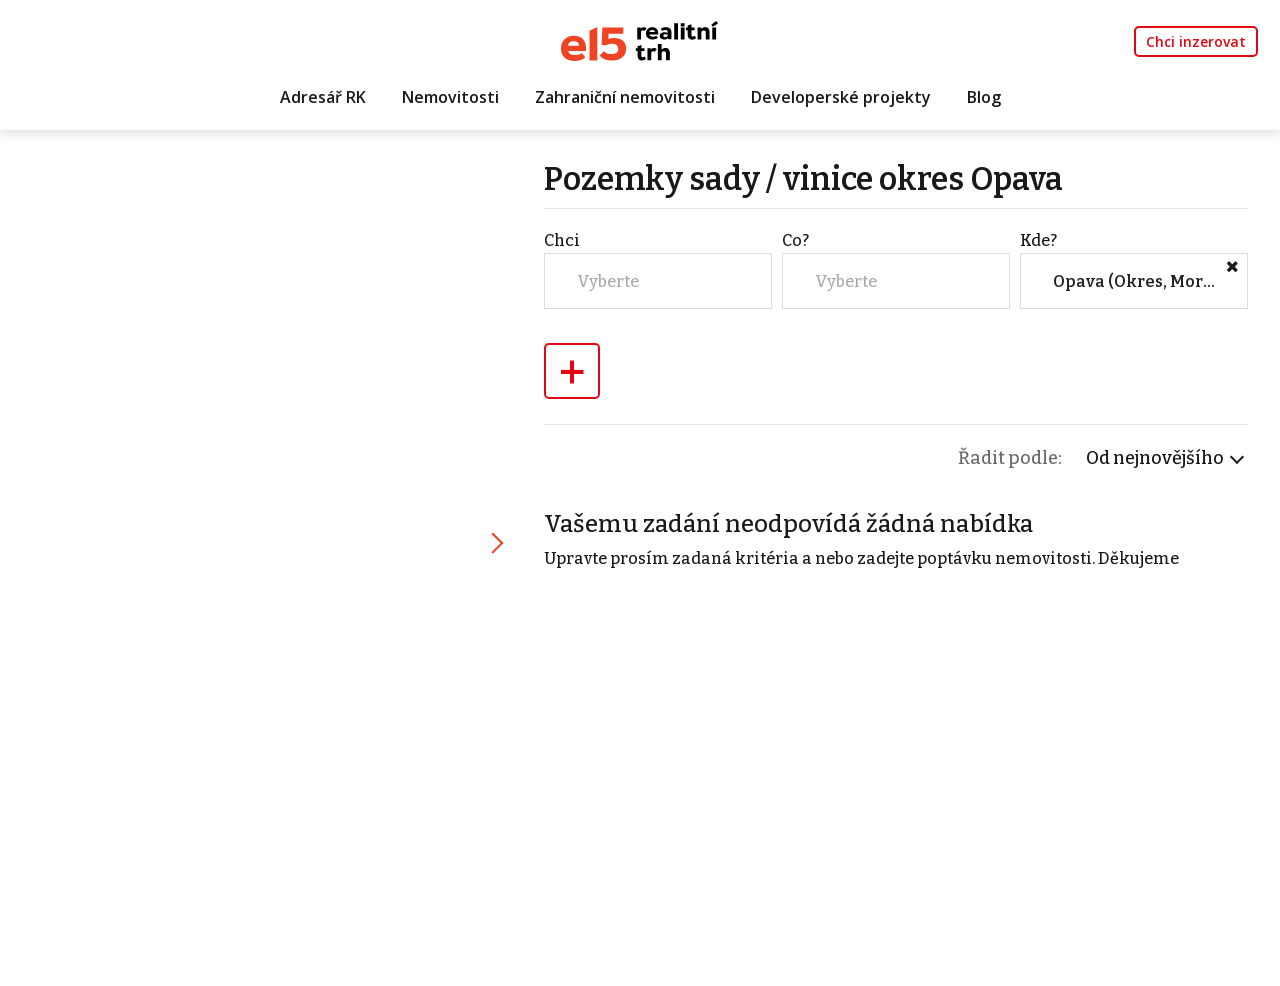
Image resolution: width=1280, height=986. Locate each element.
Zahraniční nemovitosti (625, 97)
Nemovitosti (450, 97)
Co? (795, 240)
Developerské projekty (841, 97)
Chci (562, 240)
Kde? (1038, 240)
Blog (984, 97)
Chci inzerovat (1196, 41)
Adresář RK (323, 97)
